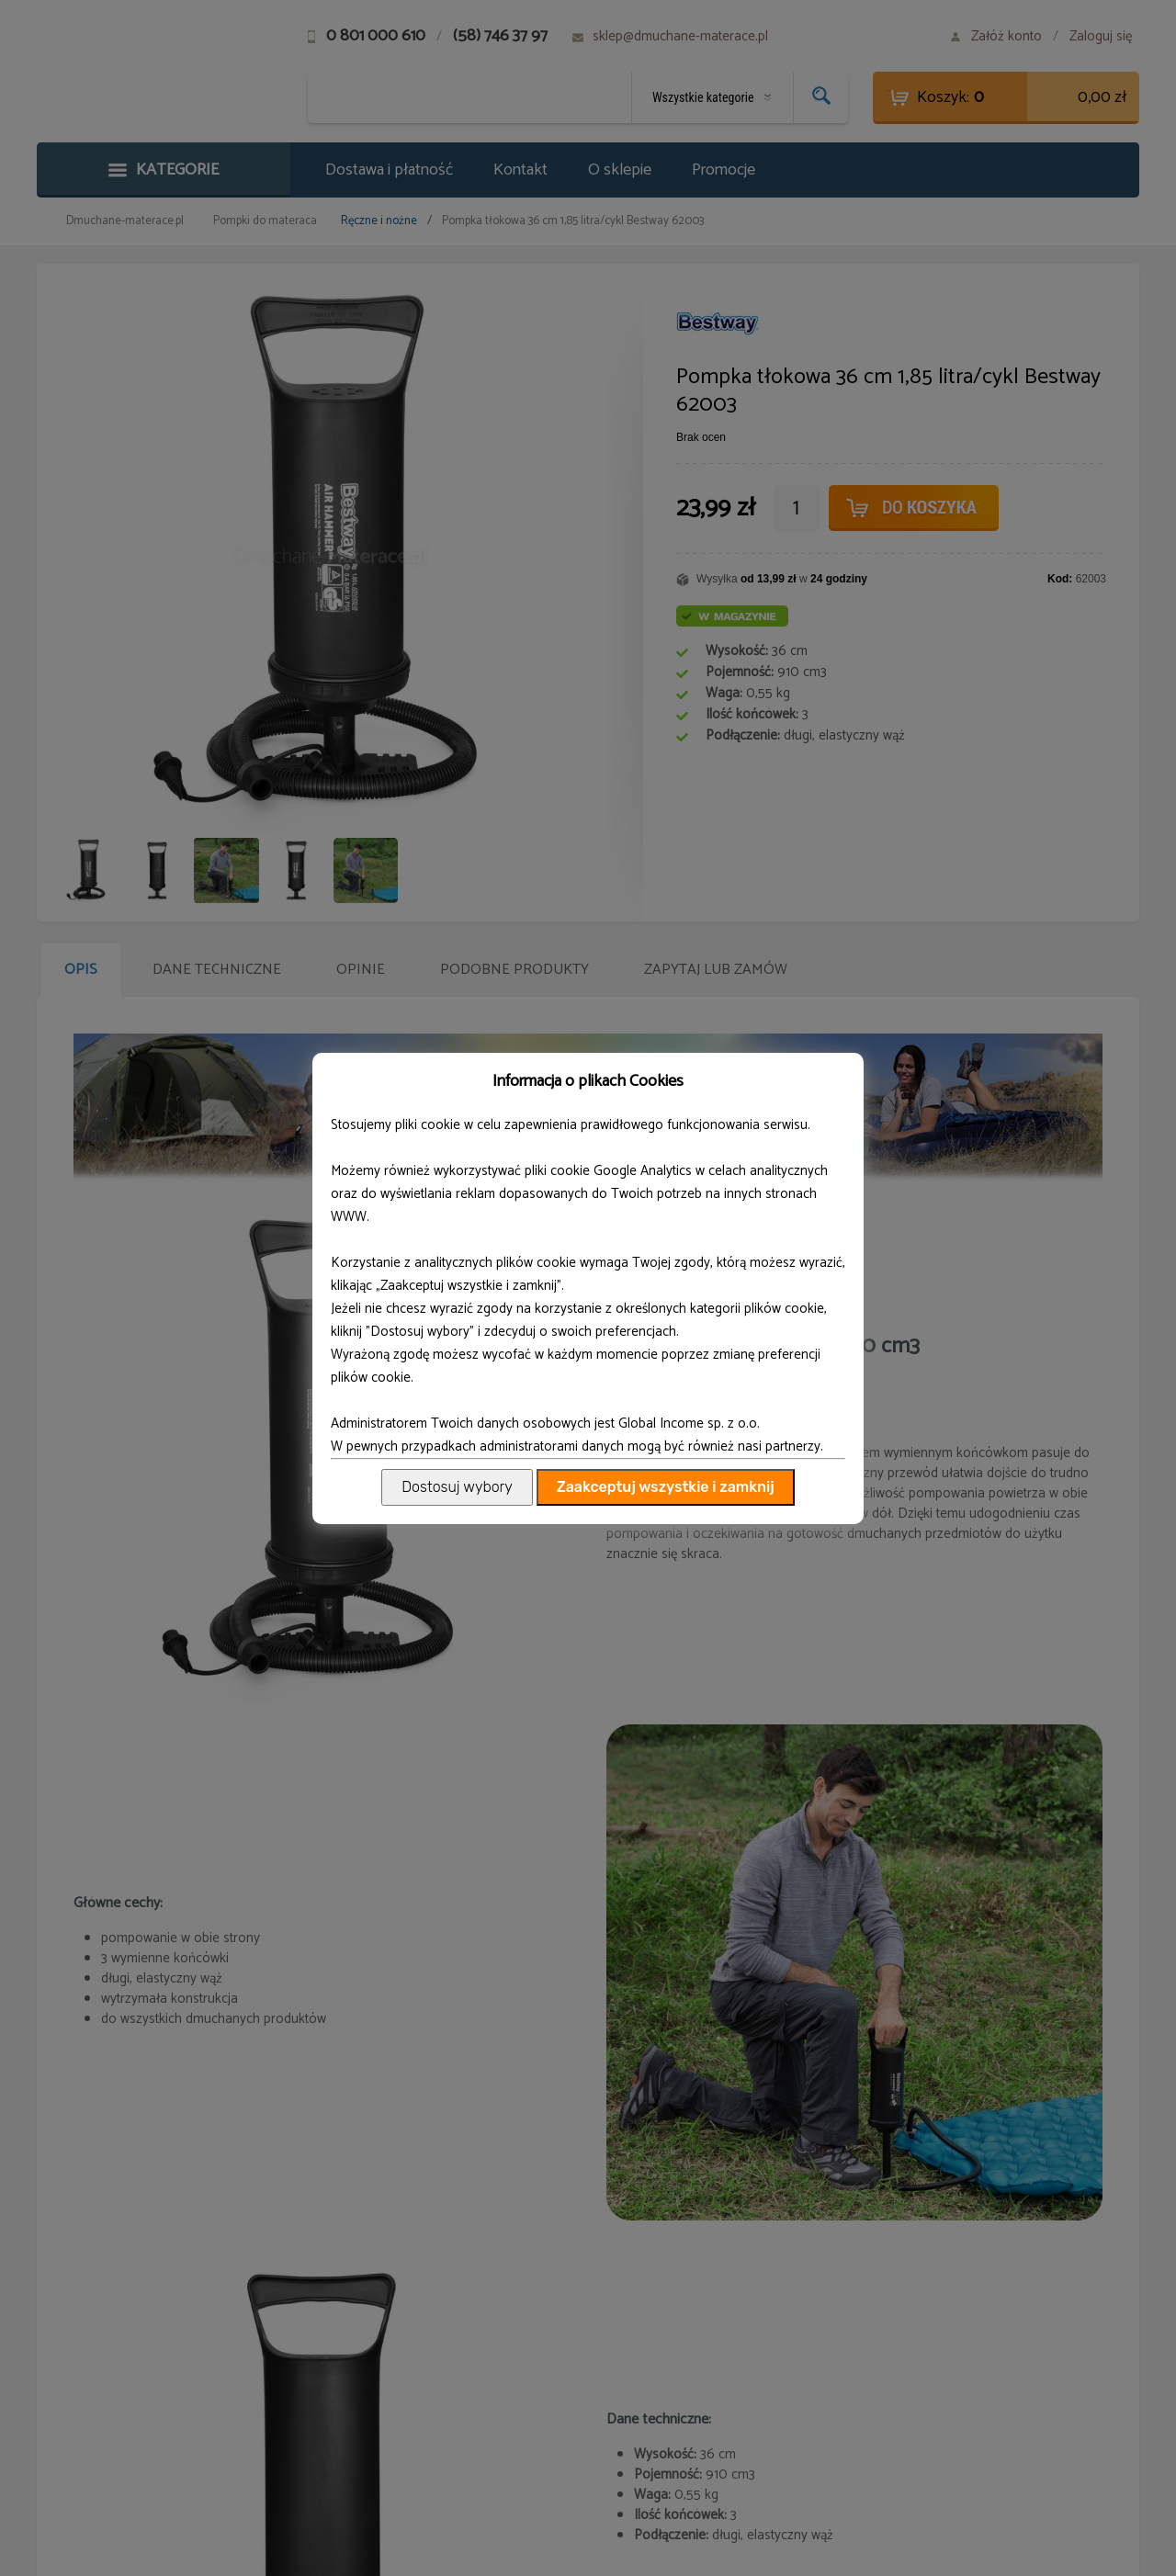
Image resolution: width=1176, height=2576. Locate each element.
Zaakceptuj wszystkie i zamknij (666, 1487)
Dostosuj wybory (456, 1487)
